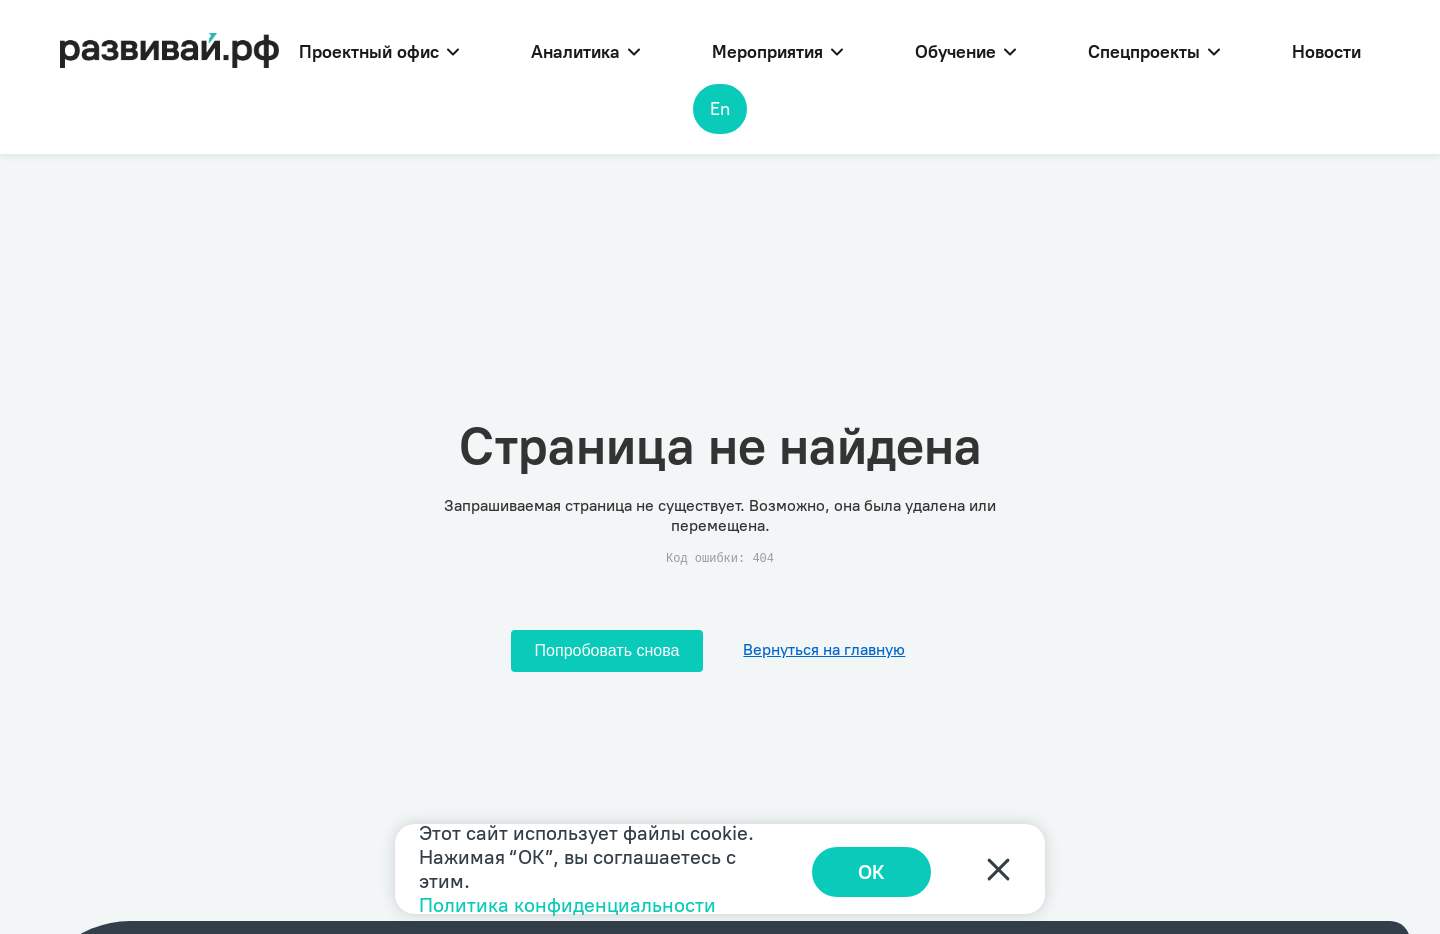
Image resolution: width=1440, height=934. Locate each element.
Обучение (965, 52)
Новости (1326, 52)
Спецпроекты (1154, 52)
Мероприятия (777, 52)
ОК (880, 869)
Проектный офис (379, 52)
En (720, 109)
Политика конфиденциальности (567, 905)
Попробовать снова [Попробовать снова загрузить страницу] (607, 650)
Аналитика (585, 52)
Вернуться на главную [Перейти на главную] (824, 649)
